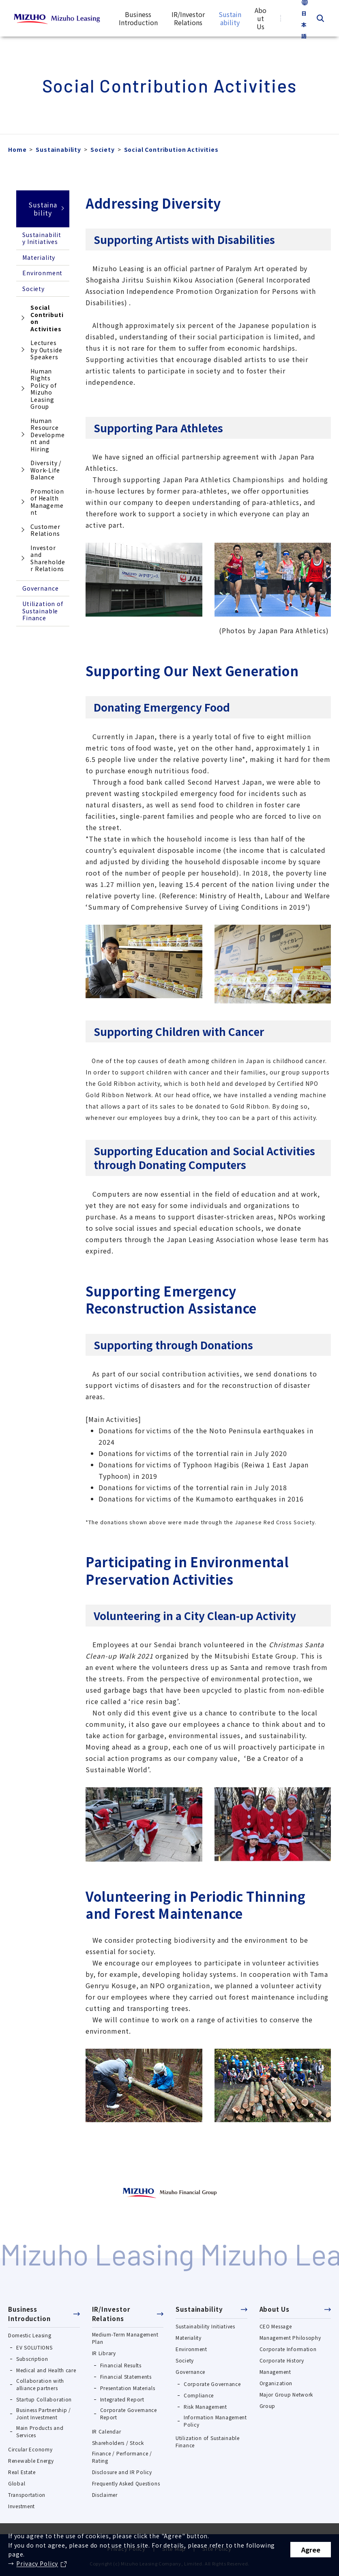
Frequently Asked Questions (126, 2483)
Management (275, 2371)
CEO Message (276, 2326)
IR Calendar (106, 2431)
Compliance (199, 2395)
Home (17, 149)
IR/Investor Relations (111, 2314)
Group (268, 2405)
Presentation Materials (127, 2387)
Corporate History (282, 2360)
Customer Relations (45, 530)
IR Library (104, 2352)
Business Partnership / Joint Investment (43, 2413)
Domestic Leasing (29, 2335)
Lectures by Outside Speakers (46, 350)
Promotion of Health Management (47, 502)
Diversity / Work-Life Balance (45, 470)
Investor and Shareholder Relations (47, 558)
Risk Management (205, 2406)
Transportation (26, 2494)
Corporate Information (288, 2348)
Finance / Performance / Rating (122, 2457)
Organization (276, 2383)
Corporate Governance (212, 2383)
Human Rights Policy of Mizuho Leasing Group (43, 389)
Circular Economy (30, 2449)
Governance (40, 588)
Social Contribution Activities (39, 319)
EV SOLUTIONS (34, 2347)
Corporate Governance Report (128, 2413)
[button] (44, 2316)
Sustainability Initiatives (41, 238)
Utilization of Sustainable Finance (42, 611)
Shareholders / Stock (118, 2442)
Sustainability (58, 149)
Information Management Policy (215, 2421)
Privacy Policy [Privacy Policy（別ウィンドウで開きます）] (37, 2563)
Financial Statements (126, 2376)
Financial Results (121, 2365)
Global (16, 2483)
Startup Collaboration (44, 2399)
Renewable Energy (31, 2460)
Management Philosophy (290, 2337)
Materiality (38, 257)
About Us (275, 2309)
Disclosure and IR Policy (122, 2471)
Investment (21, 2506)
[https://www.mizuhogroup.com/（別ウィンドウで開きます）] (169, 2192)
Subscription (32, 2358)
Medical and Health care (46, 2370)
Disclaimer (105, 2494)
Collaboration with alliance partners (40, 2384)
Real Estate (22, 2471)
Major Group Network (286, 2394)
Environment (42, 273)
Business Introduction (29, 2314)
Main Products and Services (39, 2431)
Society (102, 149)
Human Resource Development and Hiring (47, 434)
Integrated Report (122, 2399)
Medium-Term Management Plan (125, 2338)
